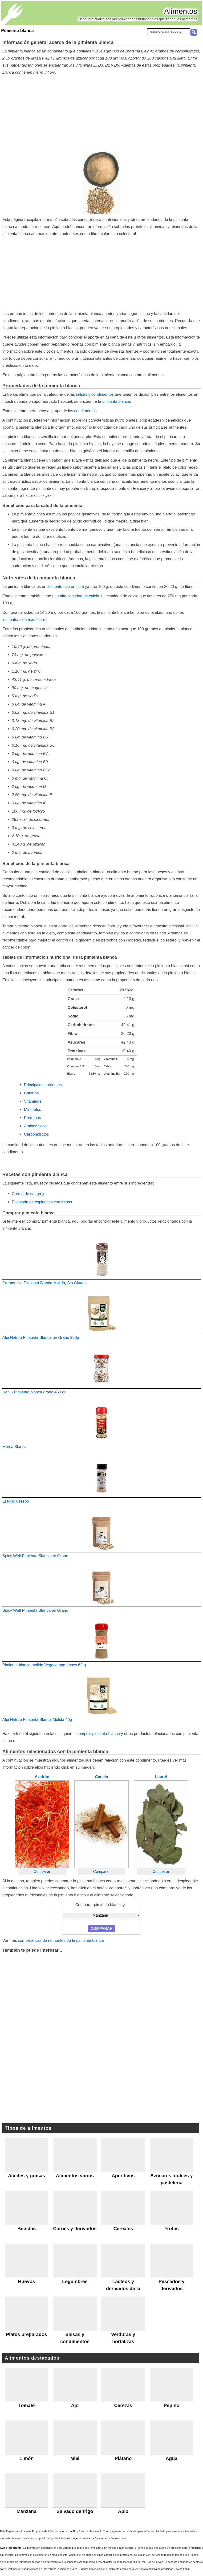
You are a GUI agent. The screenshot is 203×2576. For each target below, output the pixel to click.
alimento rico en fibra (65, 586)
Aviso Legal (183, 2569)
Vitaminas (32, 1101)
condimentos (85, 411)
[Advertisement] (100, 113)
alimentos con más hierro (24, 619)
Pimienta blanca (17, 30)
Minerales (32, 1109)
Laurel (161, 1776)
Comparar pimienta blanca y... (101, 1904)
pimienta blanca (116, 401)
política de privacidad (161, 2569)
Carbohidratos (36, 1134)
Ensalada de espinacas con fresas (42, 1202)
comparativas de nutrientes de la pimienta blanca (61, 1940)
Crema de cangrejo (28, 1194)
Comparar (42, 1872)
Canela (101, 1776)
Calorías (31, 1093)
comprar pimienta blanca (98, 1733)
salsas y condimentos (95, 394)
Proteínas (32, 1118)
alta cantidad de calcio (79, 596)
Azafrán (42, 1776)
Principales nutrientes (43, 1085)
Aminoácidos (35, 1126)
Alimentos (180, 11)
